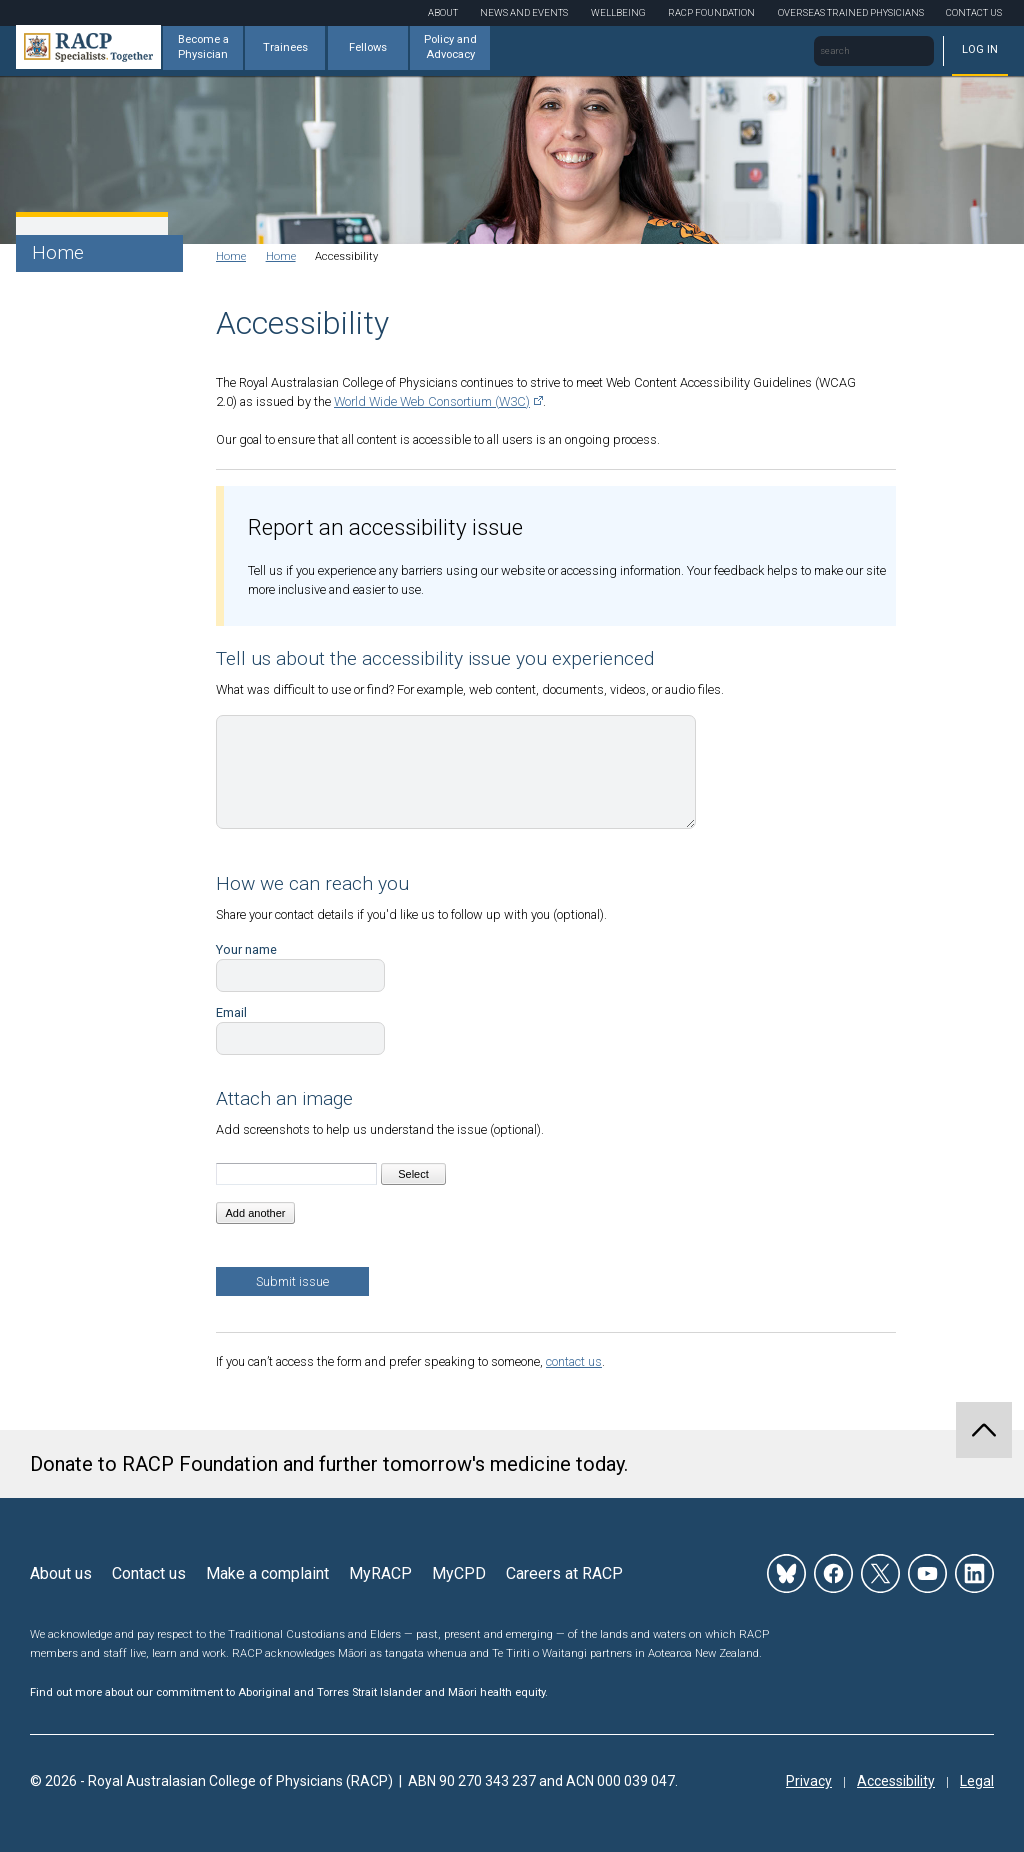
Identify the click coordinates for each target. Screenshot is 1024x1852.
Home (58, 252)
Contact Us (974, 12)
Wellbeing (618, 12)
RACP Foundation (711, 12)
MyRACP (380, 1573)
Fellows (368, 47)
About (443, 12)
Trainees (285, 47)
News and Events (524, 12)
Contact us (149, 1573)
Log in (980, 49)
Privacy (809, 1781)
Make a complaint (267, 1573)
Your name (246, 949)
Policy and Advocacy (450, 47)
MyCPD (459, 1573)
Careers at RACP (564, 1573)
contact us (574, 1361)
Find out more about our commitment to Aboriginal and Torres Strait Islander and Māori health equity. (289, 1692)
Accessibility (896, 1781)
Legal (977, 1781)
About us (61, 1573)
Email (231, 1012)
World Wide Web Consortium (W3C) (432, 401)
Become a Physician (203, 47)
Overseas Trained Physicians (851, 12)
